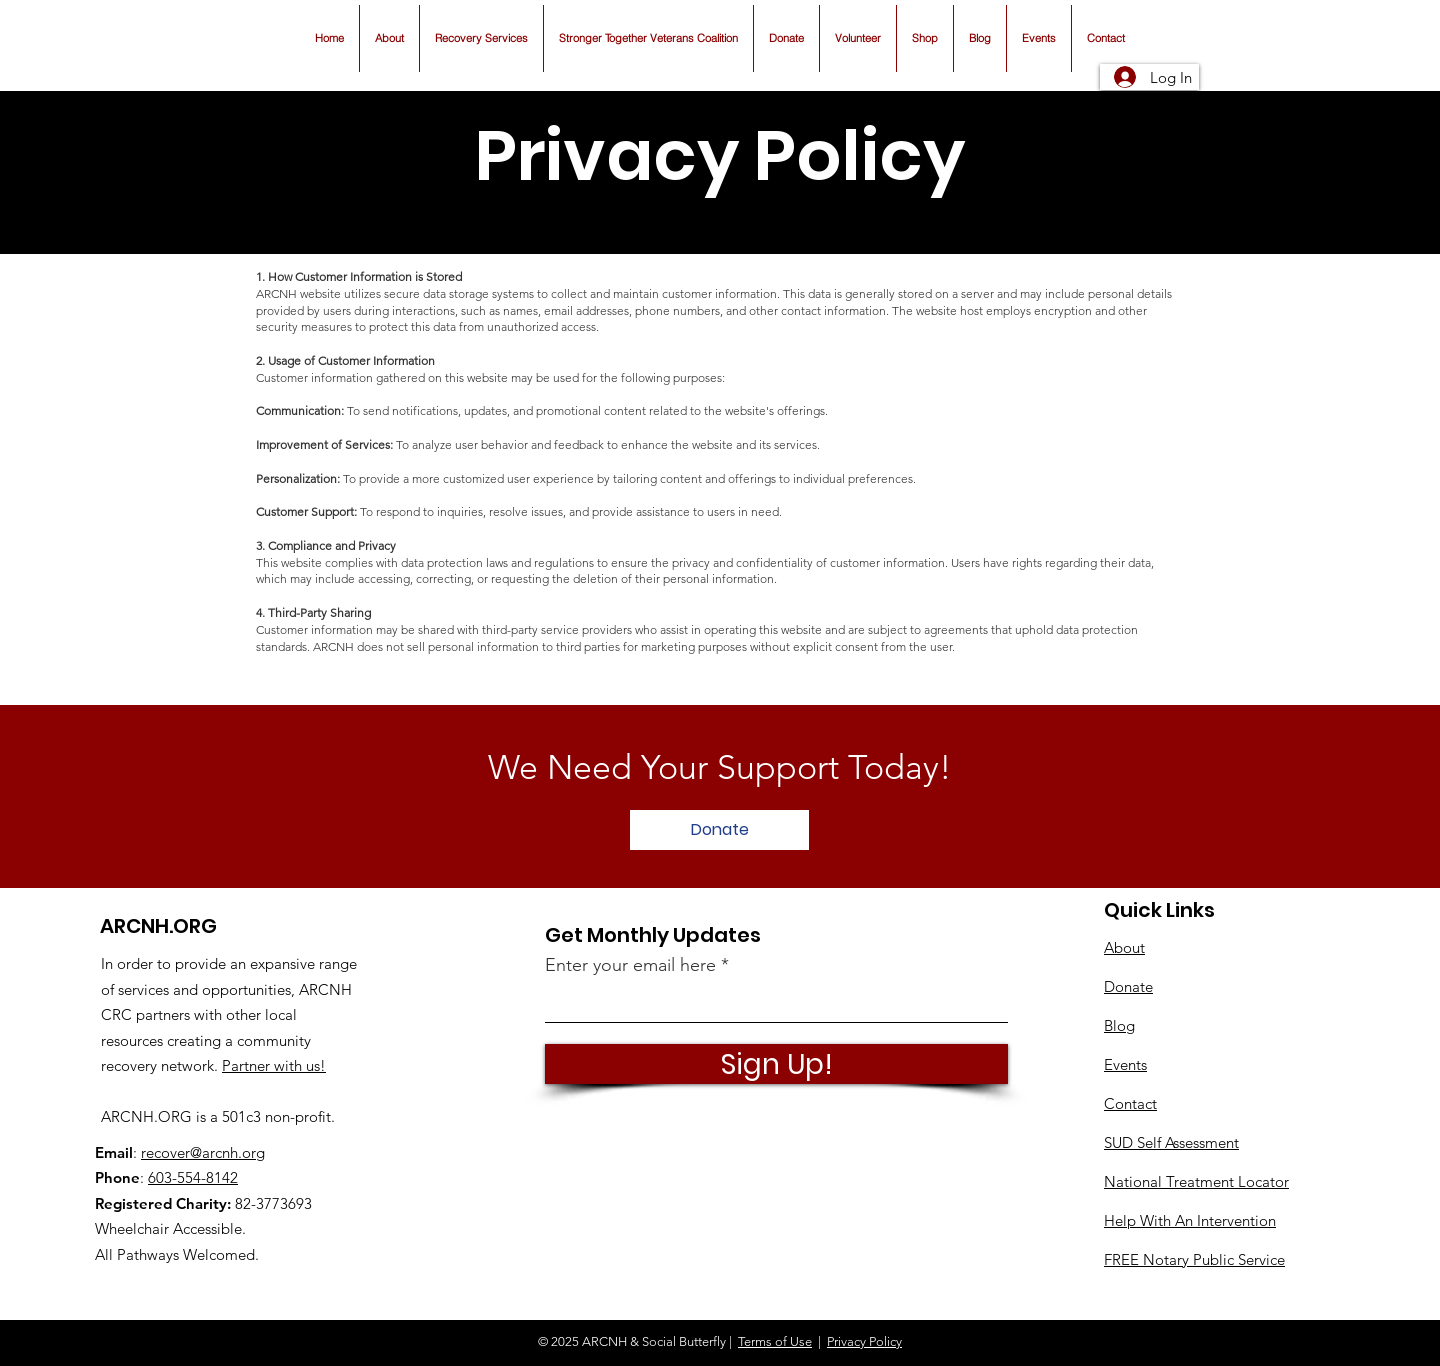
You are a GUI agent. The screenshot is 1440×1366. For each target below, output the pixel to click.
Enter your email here (630, 965)
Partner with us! (274, 1065)
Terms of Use (775, 1341)
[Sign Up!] (776, 1064)
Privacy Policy (864, 1341)
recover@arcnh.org (203, 1152)
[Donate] (719, 830)
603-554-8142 (193, 1177)
